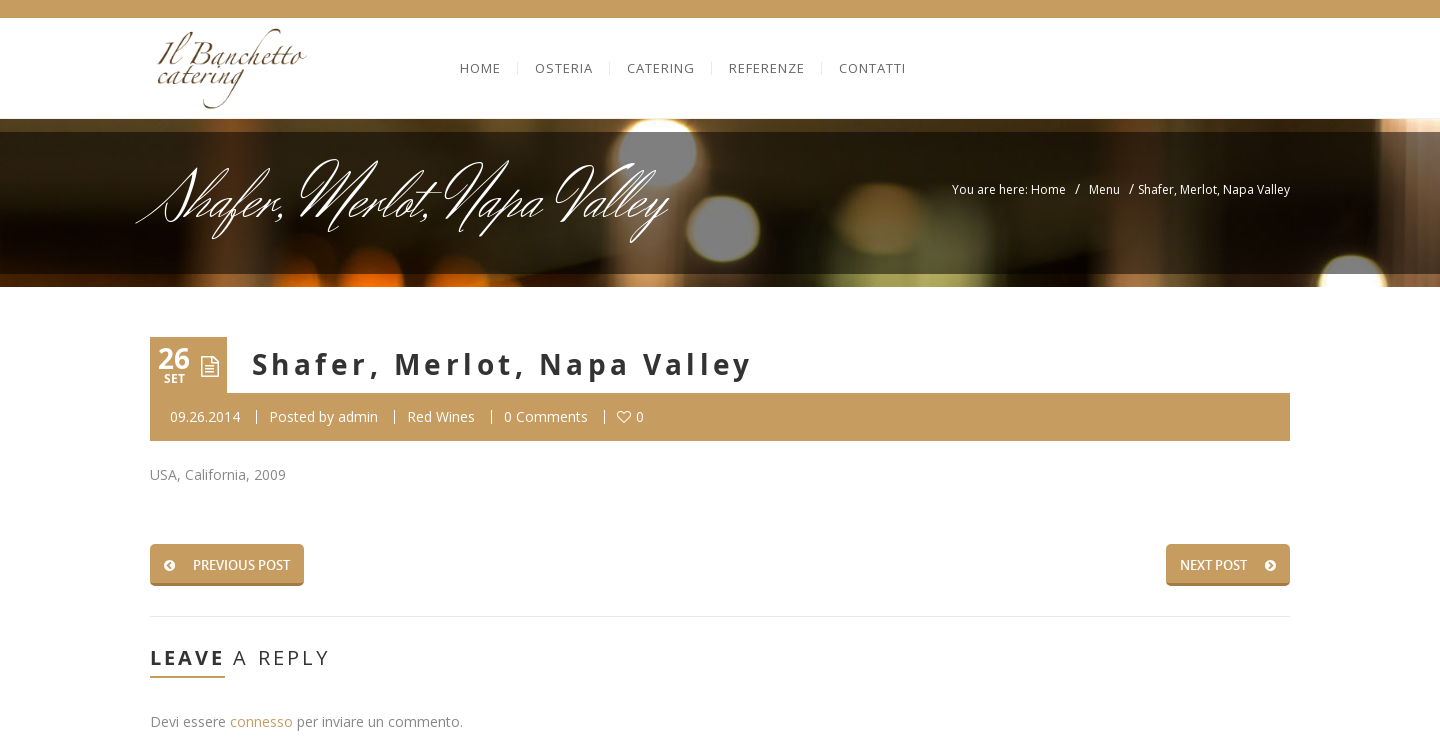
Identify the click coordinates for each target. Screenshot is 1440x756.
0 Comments (546, 416)
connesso (261, 721)
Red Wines (441, 416)
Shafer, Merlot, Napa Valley (503, 364)
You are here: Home (1009, 189)
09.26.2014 (205, 416)
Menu (1104, 189)
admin (358, 416)
